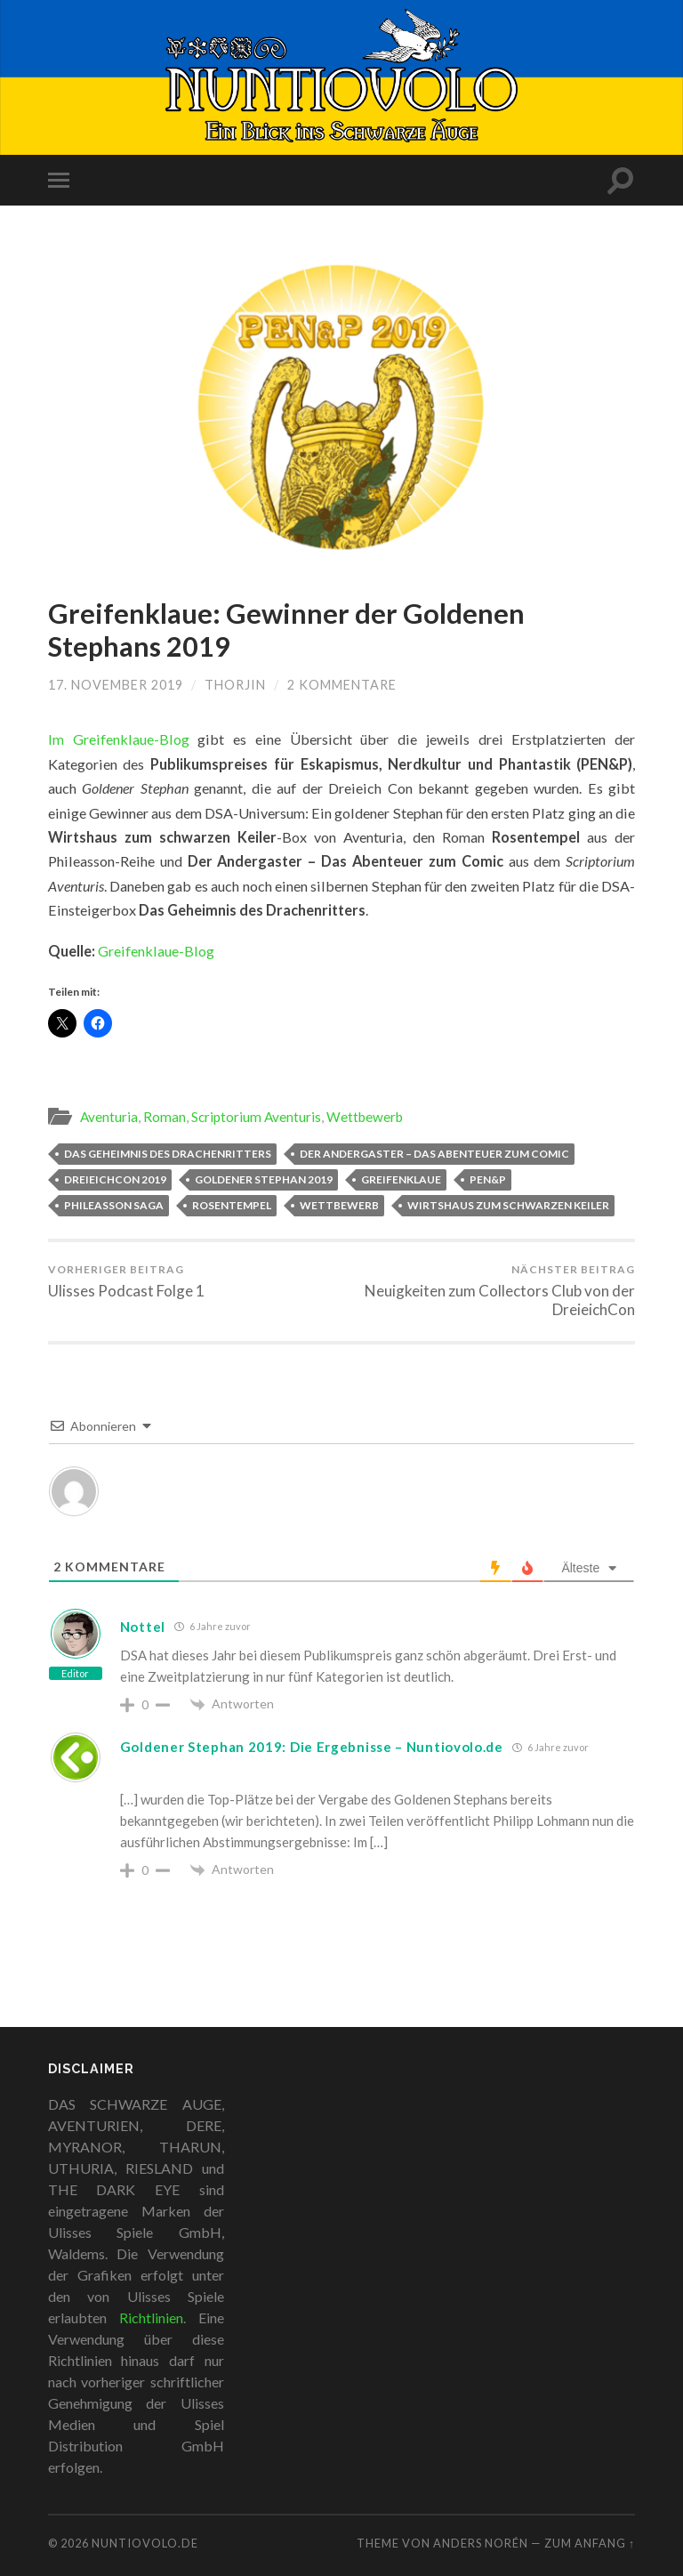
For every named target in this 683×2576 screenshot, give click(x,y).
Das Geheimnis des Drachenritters (167, 1153)
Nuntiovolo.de (145, 2543)
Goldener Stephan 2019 (264, 1179)
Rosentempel (231, 1205)
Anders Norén (480, 2543)
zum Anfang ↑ (589, 2543)
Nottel (142, 1627)
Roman (164, 1117)
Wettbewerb (364, 1117)
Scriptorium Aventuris (256, 1117)
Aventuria (109, 1117)
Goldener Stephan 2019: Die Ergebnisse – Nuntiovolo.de (311, 1747)
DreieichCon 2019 (115, 1179)
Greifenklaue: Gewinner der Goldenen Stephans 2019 (286, 630)
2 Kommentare (342, 684)
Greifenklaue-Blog (156, 950)
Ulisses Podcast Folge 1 (126, 1281)
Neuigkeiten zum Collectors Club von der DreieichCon (492, 1291)
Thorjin (235, 684)
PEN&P (488, 1179)
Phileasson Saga (114, 1205)
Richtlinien (151, 2317)
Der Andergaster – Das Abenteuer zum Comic (434, 1153)
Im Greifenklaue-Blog (118, 739)
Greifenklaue (401, 1179)
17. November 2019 (115, 684)
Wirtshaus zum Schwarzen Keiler (508, 1205)
